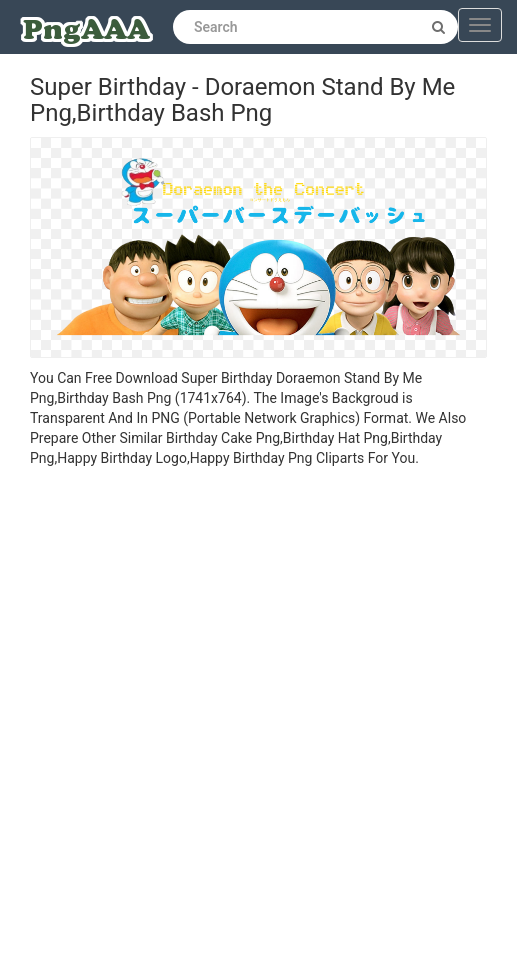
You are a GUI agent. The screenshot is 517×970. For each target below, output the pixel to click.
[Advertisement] (243, 721)
